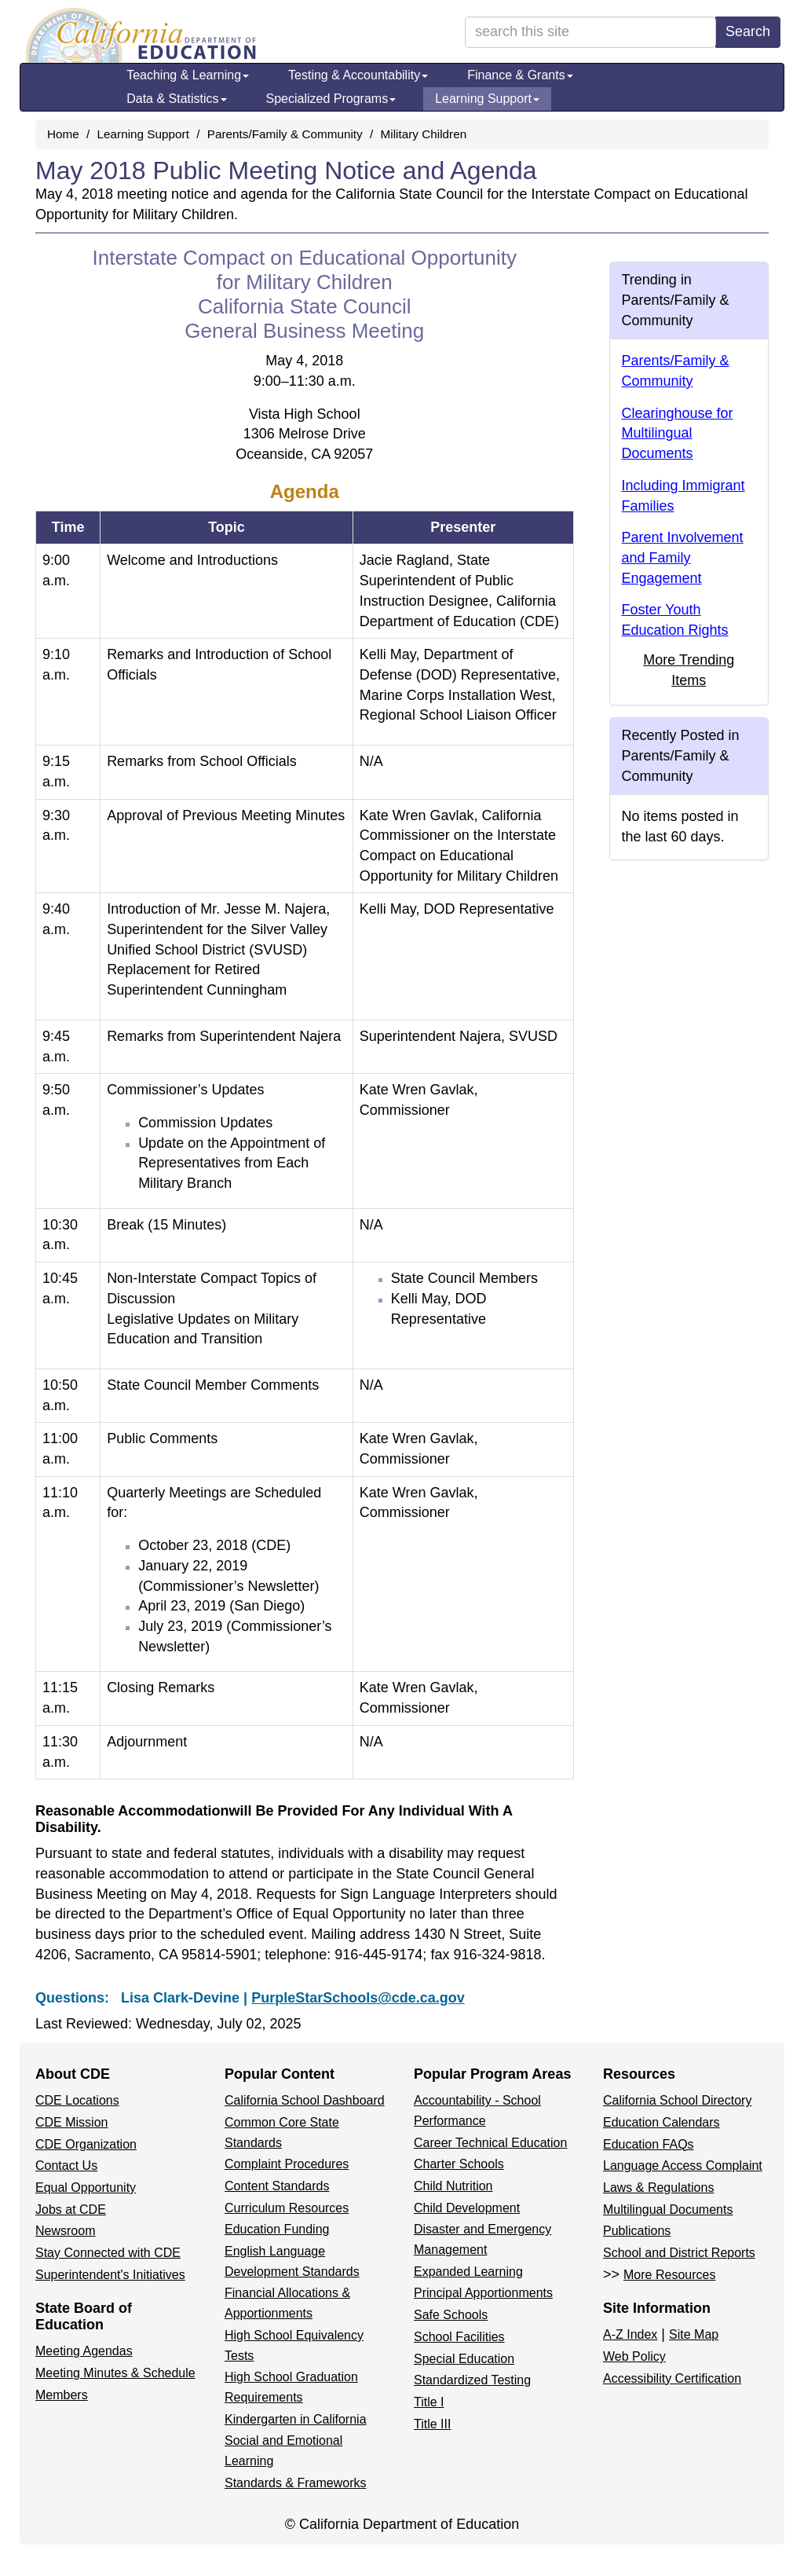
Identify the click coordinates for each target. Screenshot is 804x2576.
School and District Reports (679, 2252)
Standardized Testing (472, 2380)
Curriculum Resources (287, 2208)
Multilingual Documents (668, 2209)
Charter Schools (459, 2164)
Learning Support (487, 98)
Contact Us (66, 2165)
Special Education (464, 2358)
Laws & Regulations (658, 2187)
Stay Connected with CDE (108, 2252)
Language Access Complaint (682, 2165)
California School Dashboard (305, 2100)
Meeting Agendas (84, 2351)
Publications (637, 2230)
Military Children (424, 134)
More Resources (669, 2274)
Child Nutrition (453, 2186)
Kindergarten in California (296, 2419)
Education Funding (277, 2229)
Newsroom (65, 2230)
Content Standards (277, 2186)
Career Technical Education (490, 2142)
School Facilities (459, 2336)
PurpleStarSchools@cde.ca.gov (358, 1998)
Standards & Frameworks (296, 2483)
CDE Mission (71, 2122)
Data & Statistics (176, 98)
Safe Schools (451, 2314)
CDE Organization (86, 2144)
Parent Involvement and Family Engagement (683, 557)
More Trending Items (688, 670)
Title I (429, 2402)
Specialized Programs (331, 98)
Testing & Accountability (358, 75)
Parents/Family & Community (285, 134)
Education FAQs (648, 2144)
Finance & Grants (520, 75)
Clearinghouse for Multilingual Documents (677, 433)
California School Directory (677, 2100)
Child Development (467, 2208)
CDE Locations (77, 2100)
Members (61, 2395)
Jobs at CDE (70, 2209)
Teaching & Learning (187, 75)
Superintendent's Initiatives (110, 2274)
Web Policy (634, 2356)
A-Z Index (630, 2334)
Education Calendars (661, 2122)
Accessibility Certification (672, 2378)
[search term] (590, 32)
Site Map (693, 2334)
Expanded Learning (468, 2271)
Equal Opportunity (85, 2187)
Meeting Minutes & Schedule (115, 2373)
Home (63, 134)
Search (747, 31)
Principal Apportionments (483, 2292)
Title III (432, 2424)
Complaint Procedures (287, 2164)
